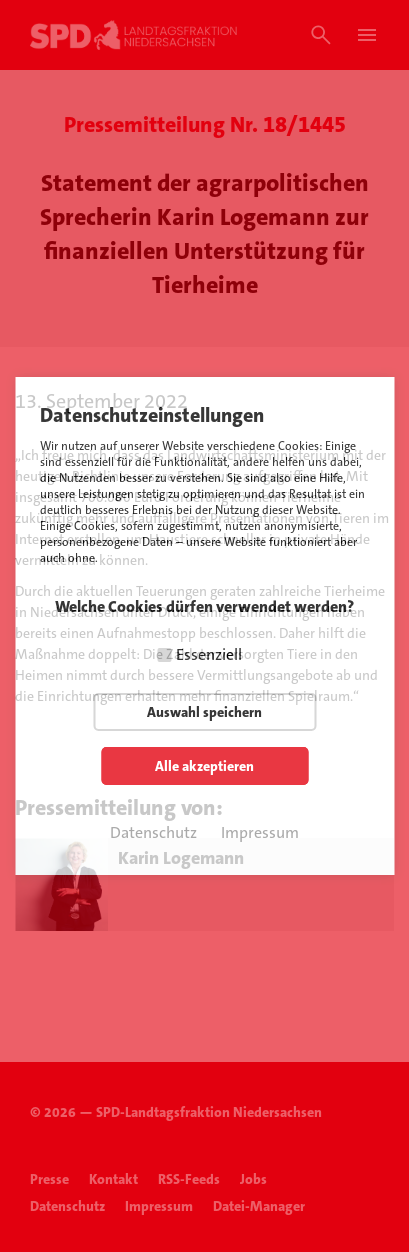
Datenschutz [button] (153, 832)
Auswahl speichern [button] (204, 712)
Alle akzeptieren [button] (204, 766)
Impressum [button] (260, 832)
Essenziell (209, 654)
